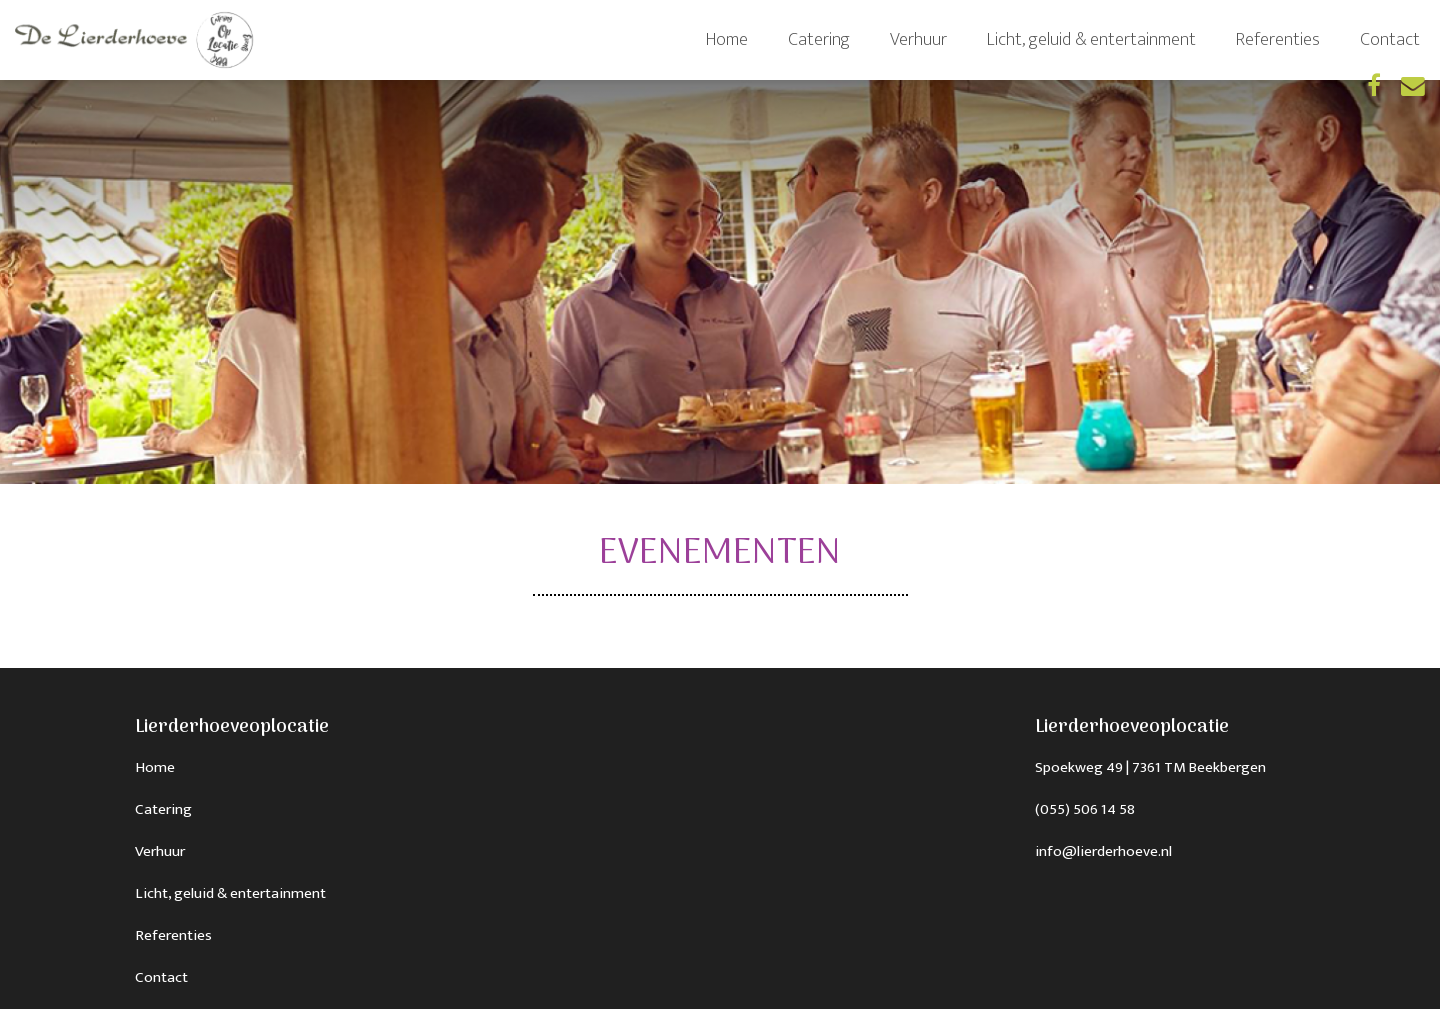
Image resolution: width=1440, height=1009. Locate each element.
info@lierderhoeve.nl (1103, 851)
